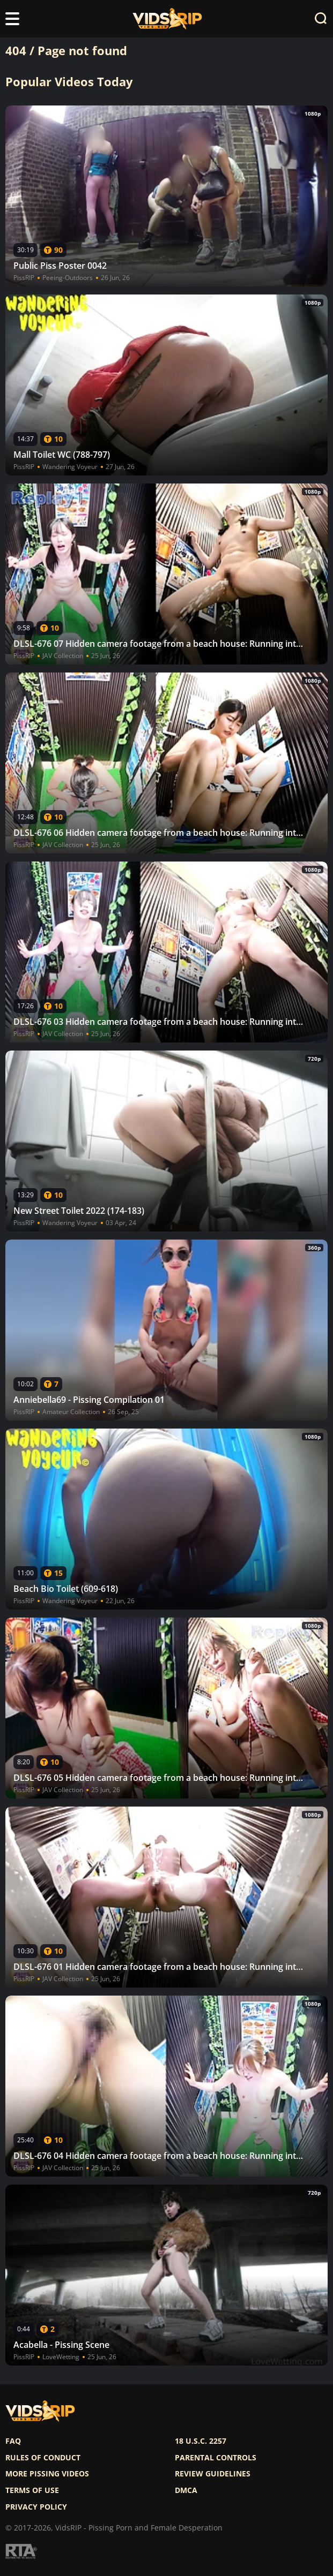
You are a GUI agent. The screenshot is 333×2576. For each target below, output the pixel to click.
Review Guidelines (212, 2474)
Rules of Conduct (42, 2457)
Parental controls (215, 2457)
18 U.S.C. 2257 (200, 2441)
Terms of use (32, 2490)
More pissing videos (47, 2474)
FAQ (13, 2441)
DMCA (186, 2490)
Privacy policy (36, 2507)
